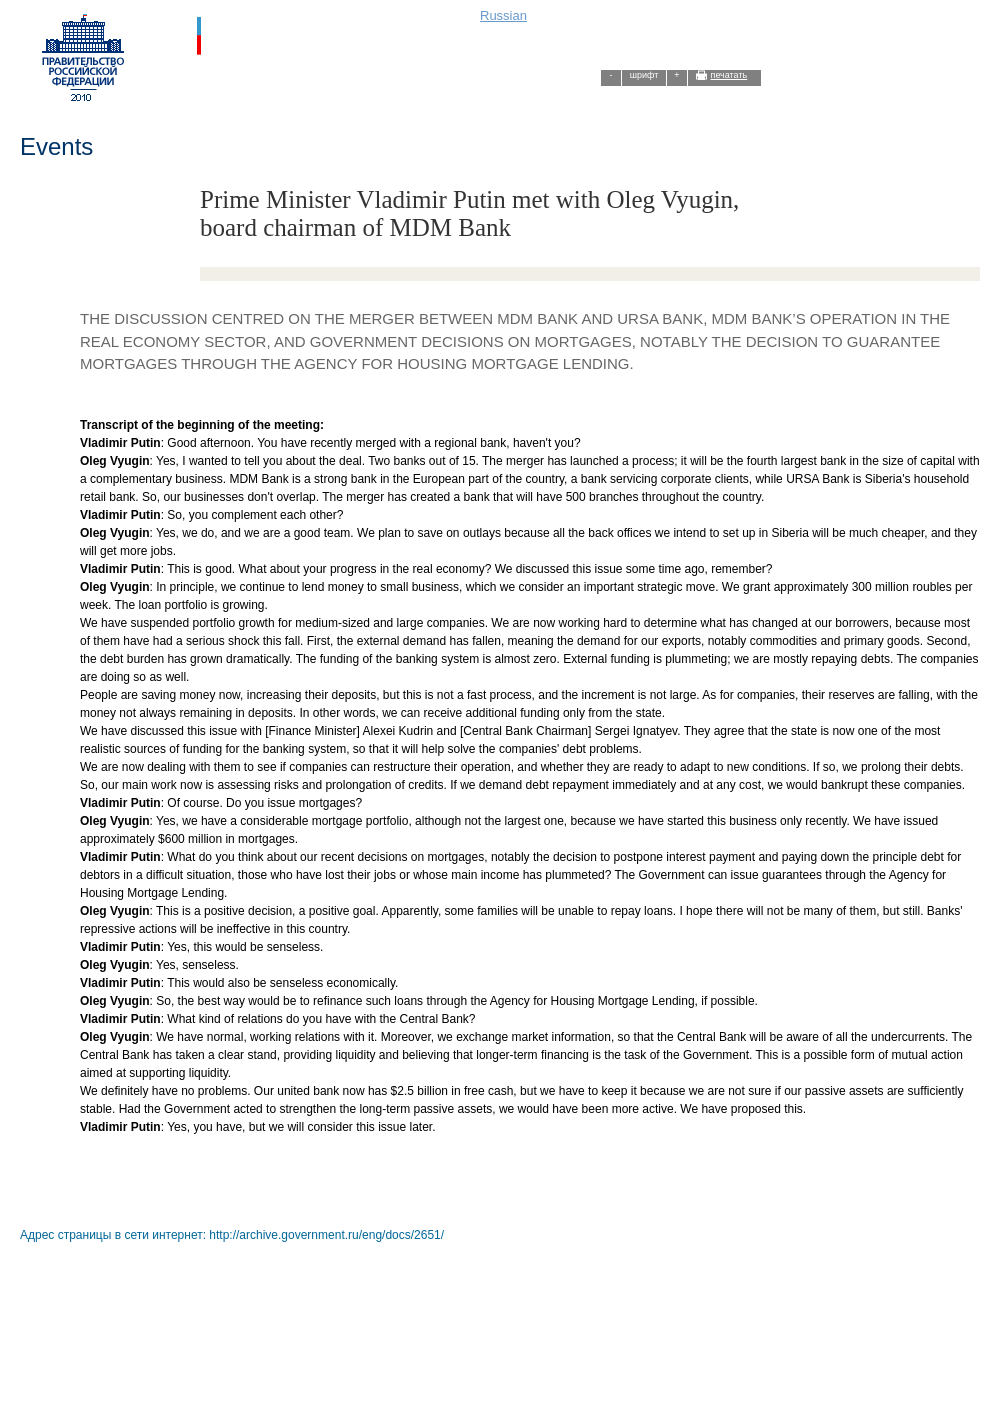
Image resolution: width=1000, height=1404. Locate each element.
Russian (503, 15)
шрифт (644, 75)
